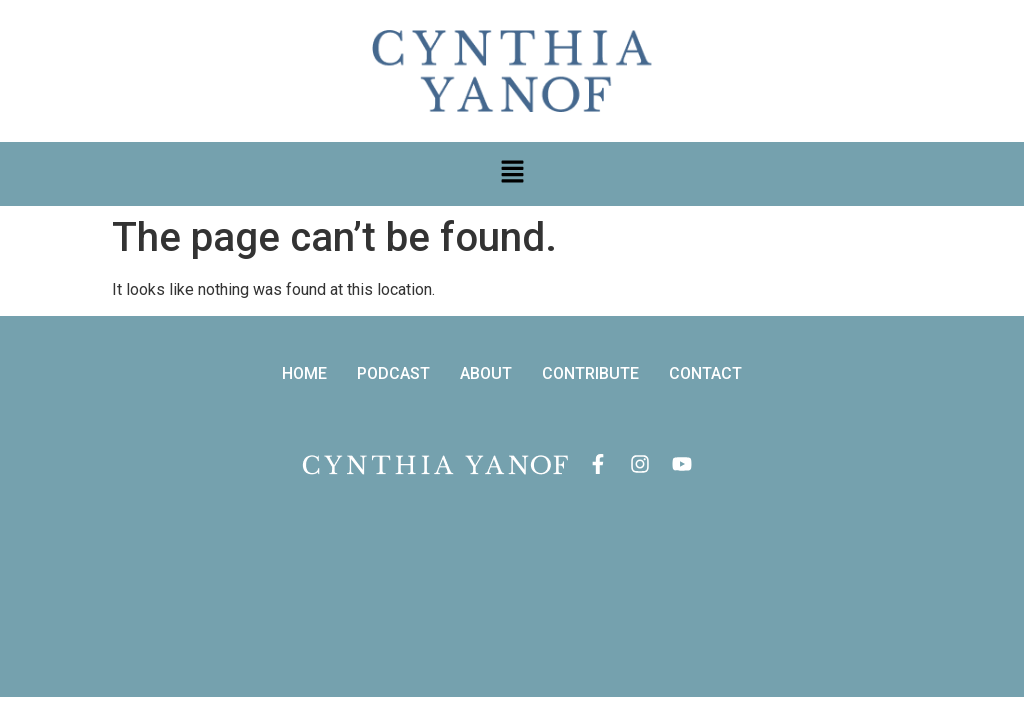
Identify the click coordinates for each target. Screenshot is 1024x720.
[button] (512, 174)
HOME (304, 374)
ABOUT (486, 374)
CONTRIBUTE (590, 374)
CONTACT (705, 374)
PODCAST (393, 374)
